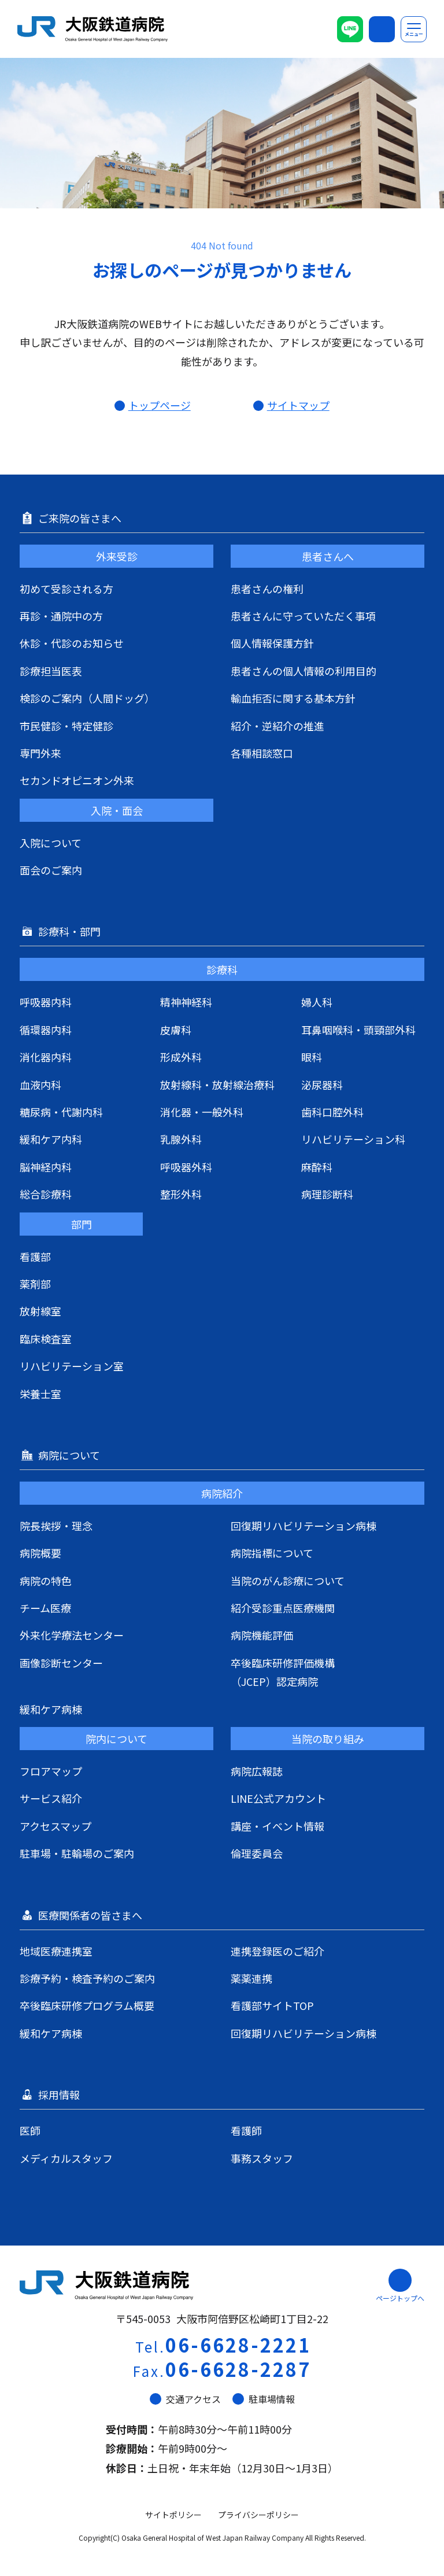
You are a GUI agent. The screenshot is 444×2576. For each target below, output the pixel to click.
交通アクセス (185, 2399)
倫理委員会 (257, 1853)
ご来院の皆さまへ (81, 518)
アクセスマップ (55, 1825)
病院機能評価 (262, 1634)
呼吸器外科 (186, 1166)
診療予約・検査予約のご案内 (87, 1978)
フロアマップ (51, 1770)
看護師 (246, 2130)
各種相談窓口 (262, 752)
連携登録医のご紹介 (277, 1950)
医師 (30, 2130)
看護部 (35, 1256)
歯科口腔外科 (332, 1111)
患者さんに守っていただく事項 (303, 615)
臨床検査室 (46, 1338)
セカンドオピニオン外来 (77, 780)
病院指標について (272, 1552)
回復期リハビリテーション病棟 (303, 1525)
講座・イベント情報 (277, 1825)
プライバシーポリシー (258, 2514)
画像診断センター (61, 1662)
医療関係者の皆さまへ (91, 1915)
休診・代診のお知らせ (72, 643)
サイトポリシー (173, 2514)
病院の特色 (46, 1580)
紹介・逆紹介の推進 (277, 725)
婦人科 (316, 1001)
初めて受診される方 (66, 588)
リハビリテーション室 (72, 1365)
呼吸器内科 (46, 1001)
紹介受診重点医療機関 (283, 1607)
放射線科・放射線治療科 (217, 1084)
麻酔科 (316, 1166)
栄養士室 (40, 1393)
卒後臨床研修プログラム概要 (87, 2005)
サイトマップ (298, 405)
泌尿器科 (322, 1084)
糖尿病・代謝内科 (61, 1111)
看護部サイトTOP (272, 2005)
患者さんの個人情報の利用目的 (303, 670)
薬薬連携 (251, 1978)
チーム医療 (45, 1607)
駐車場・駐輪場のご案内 (77, 1853)
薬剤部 (35, 1283)
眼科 (311, 1056)
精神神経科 (186, 1001)
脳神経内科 (46, 1166)
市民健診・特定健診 (66, 725)
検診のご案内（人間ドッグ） (87, 697)
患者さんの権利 (267, 588)
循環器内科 (46, 1029)
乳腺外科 (181, 1138)
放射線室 (40, 1310)
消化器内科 (46, 1056)
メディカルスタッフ (66, 2158)
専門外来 (40, 752)
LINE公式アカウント (278, 1798)
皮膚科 (175, 1029)
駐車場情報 (263, 2399)
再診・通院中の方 (61, 615)
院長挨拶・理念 (56, 1525)
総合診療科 (46, 1193)
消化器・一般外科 (201, 1111)
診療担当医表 (51, 670)
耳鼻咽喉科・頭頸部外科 (358, 1029)
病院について (70, 1454)
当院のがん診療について (288, 1580)
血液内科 (40, 1084)
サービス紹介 (51, 1798)
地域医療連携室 (56, 1950)
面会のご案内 (51, 869)
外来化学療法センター (72, 1634)
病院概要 (40, 1552)
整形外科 (181, 1193)
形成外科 (181, 1056)
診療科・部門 (70, 931)
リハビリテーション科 (353, 1138)
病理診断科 (327, 1193)
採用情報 (60, 2094)
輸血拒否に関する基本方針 (293, 697)
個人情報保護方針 (272, 643)
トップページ (159, 405)
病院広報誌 (257, 1770)
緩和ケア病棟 (51, 1709)
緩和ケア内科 (51, 1138)
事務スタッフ (262, 2158)
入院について (51, 842)
